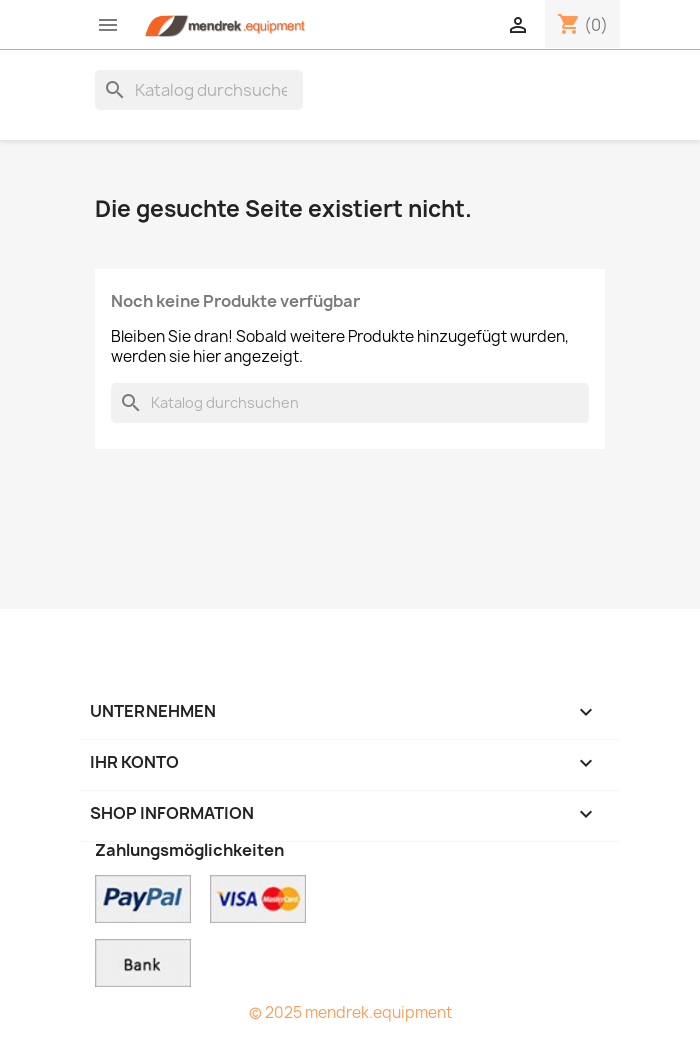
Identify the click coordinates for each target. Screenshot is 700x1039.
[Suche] (199, 90)
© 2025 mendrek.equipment (350, 1012)
